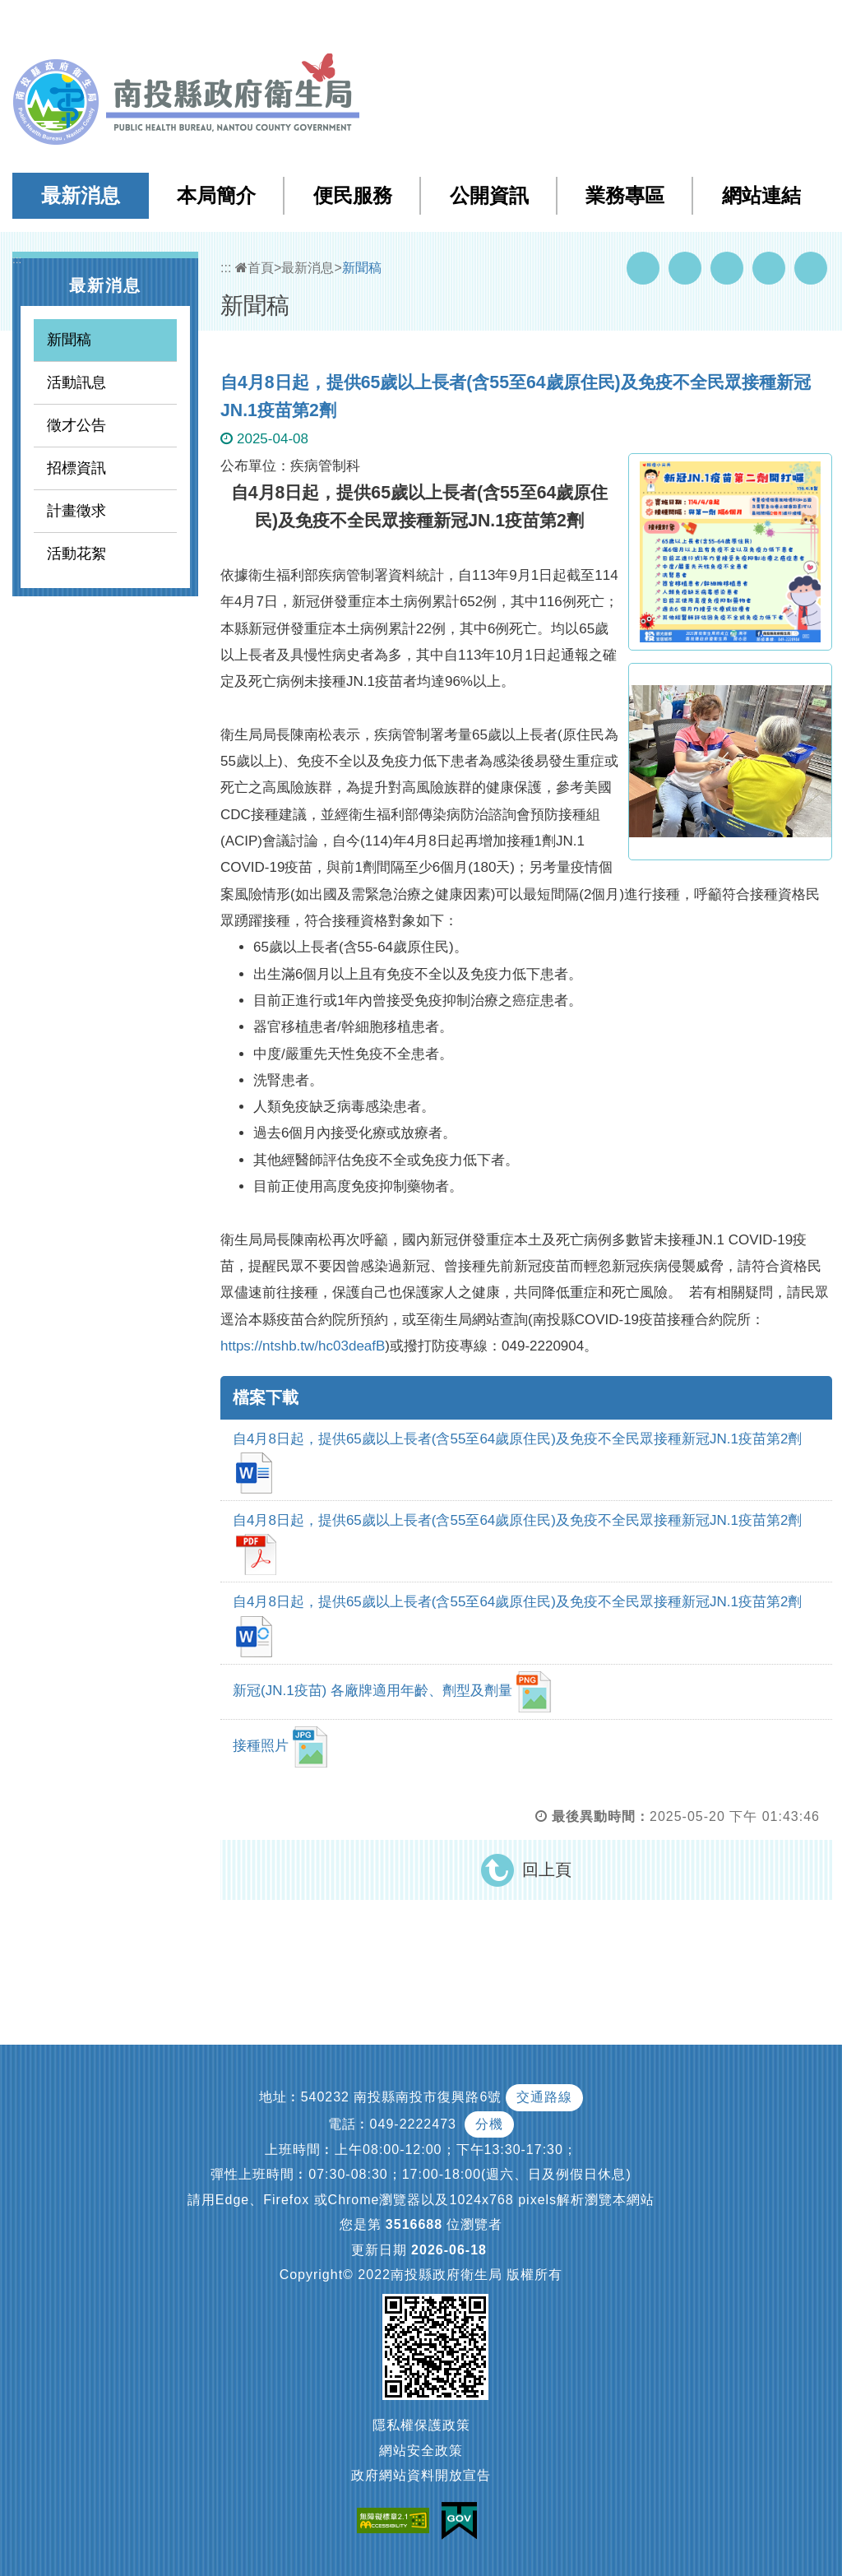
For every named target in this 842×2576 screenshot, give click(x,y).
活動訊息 (76, 382)
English (719, 23)
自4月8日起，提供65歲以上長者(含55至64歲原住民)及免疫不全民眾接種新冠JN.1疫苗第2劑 (517, 1462)
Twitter (726, 268)
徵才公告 (76, 425)
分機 (489, 2124)
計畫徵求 (76, 511)
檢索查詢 (598, 23)
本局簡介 (216, 195)
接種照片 (280, 1747)
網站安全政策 (421, 2451)
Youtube (685, 268)
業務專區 (624, 195)
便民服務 (352, 195)
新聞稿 (69, 339)
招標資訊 (76, 468)
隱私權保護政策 (421, 2425)
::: (498, 24)
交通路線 (544, 2097)
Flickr (768, 268)
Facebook (643, 268)
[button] (764, 24)
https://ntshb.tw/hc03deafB (302, 1346)
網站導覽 (533, 23)
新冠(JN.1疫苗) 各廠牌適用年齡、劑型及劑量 (392, 1691)
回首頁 (662, 23)
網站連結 (761, 195)
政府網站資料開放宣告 (421, 2475)
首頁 (254, 268)
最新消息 (80, 195)
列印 (810, 268)
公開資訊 (489, 195)
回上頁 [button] (546, 1869)
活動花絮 (76, 553)
